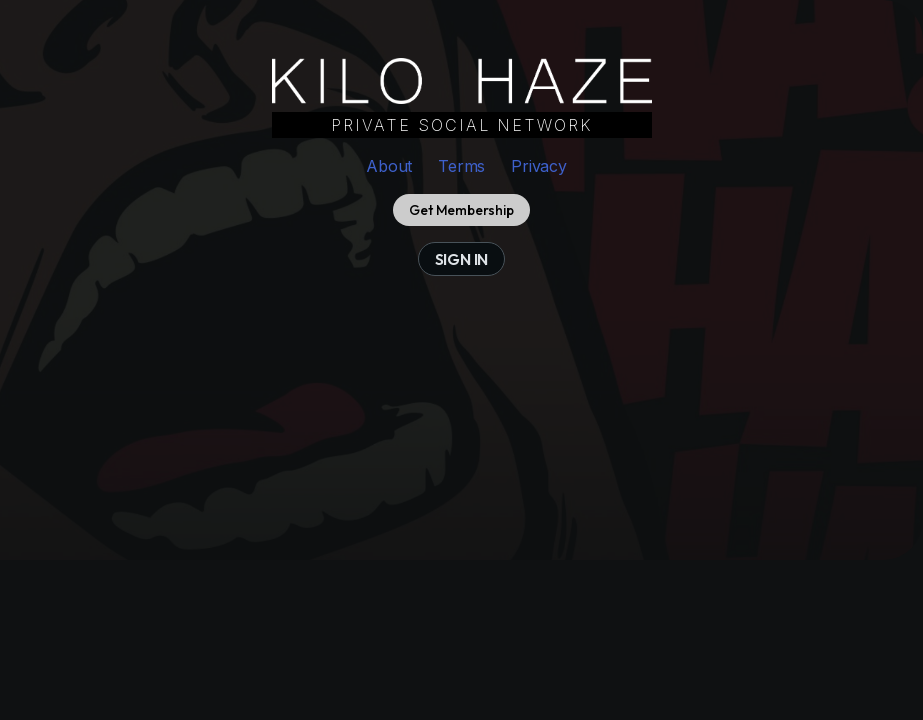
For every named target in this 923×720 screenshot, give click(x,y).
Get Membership (461, 210)
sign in (462, 259)
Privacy (539, 166)
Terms (461, 166)
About (389, 166)
